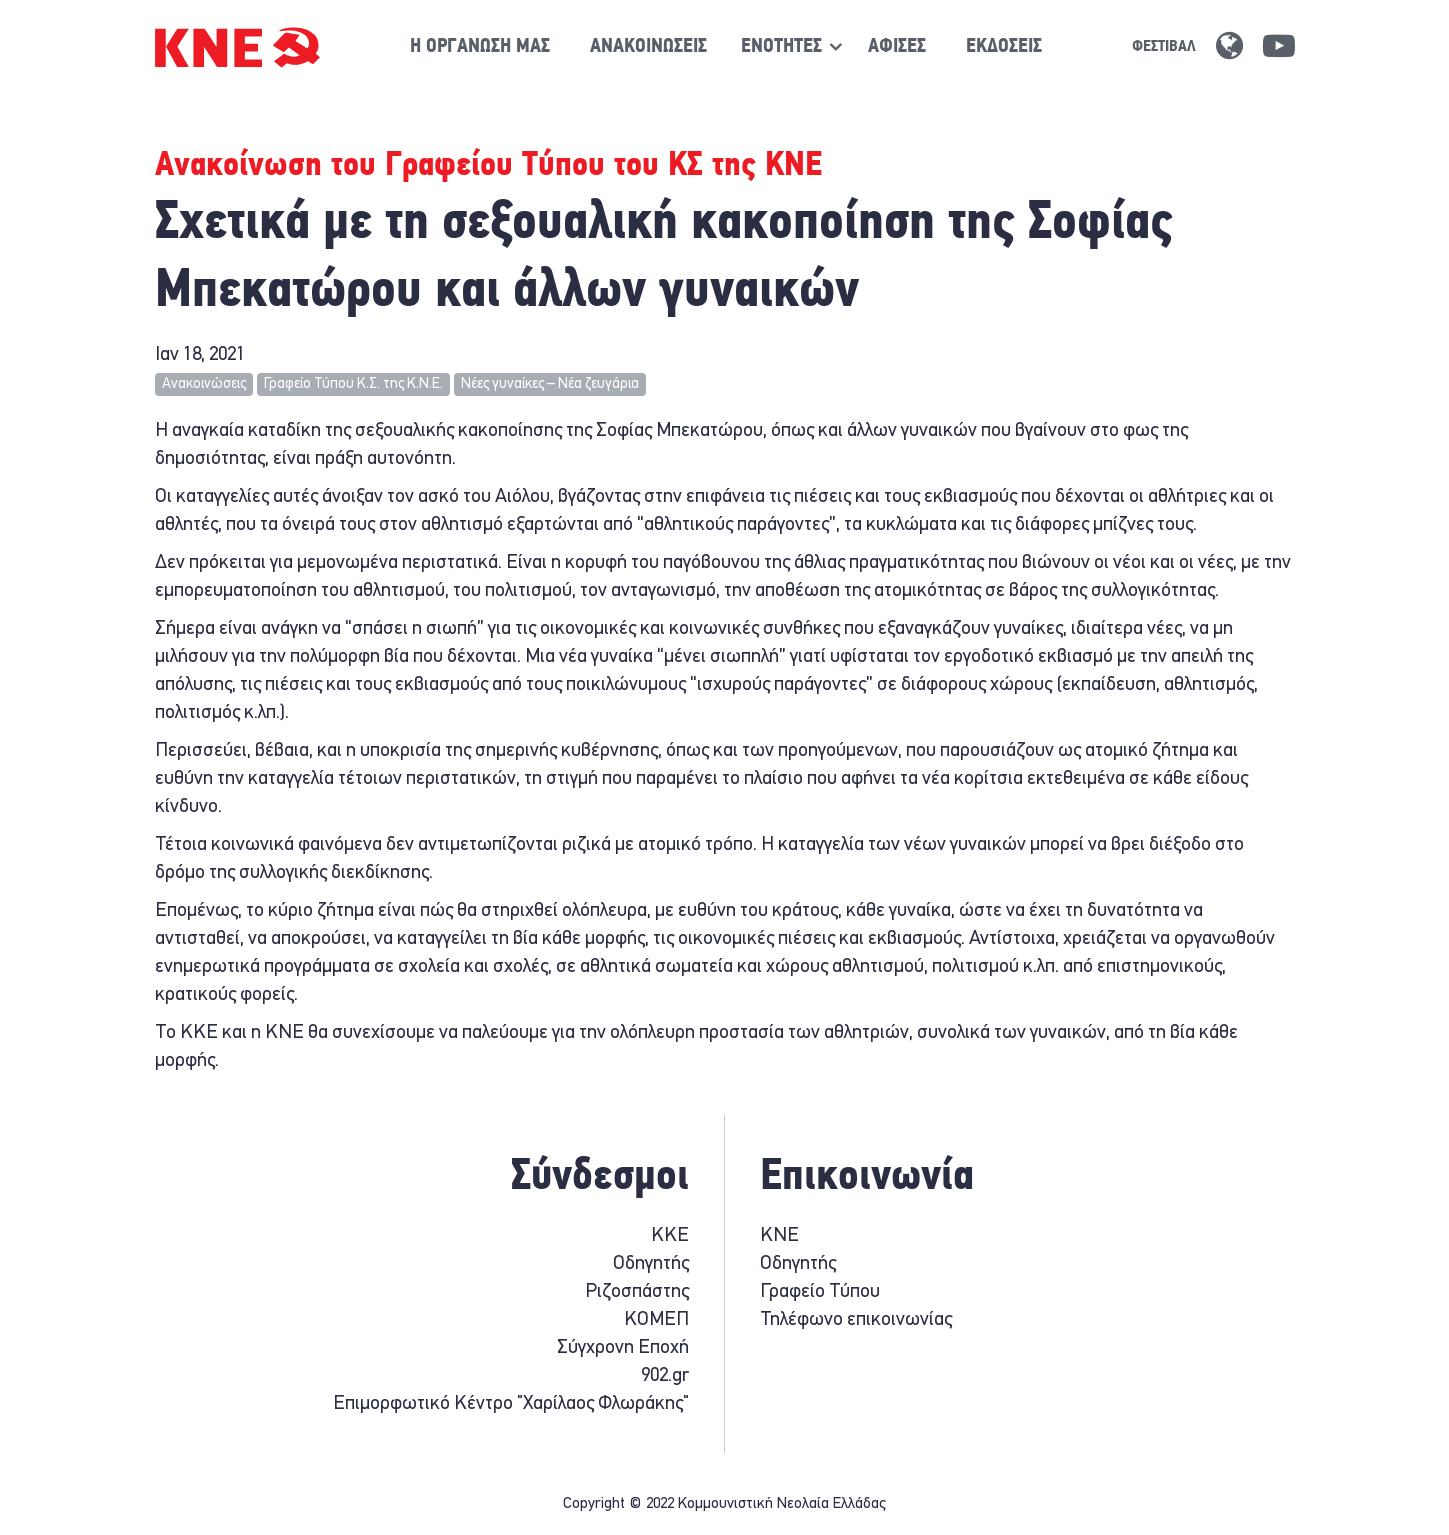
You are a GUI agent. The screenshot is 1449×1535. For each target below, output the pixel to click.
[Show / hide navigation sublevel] (781, 47)
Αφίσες (897, 47)
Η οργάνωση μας (480, 47)
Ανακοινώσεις (648, 47)
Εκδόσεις (1004, 47)
